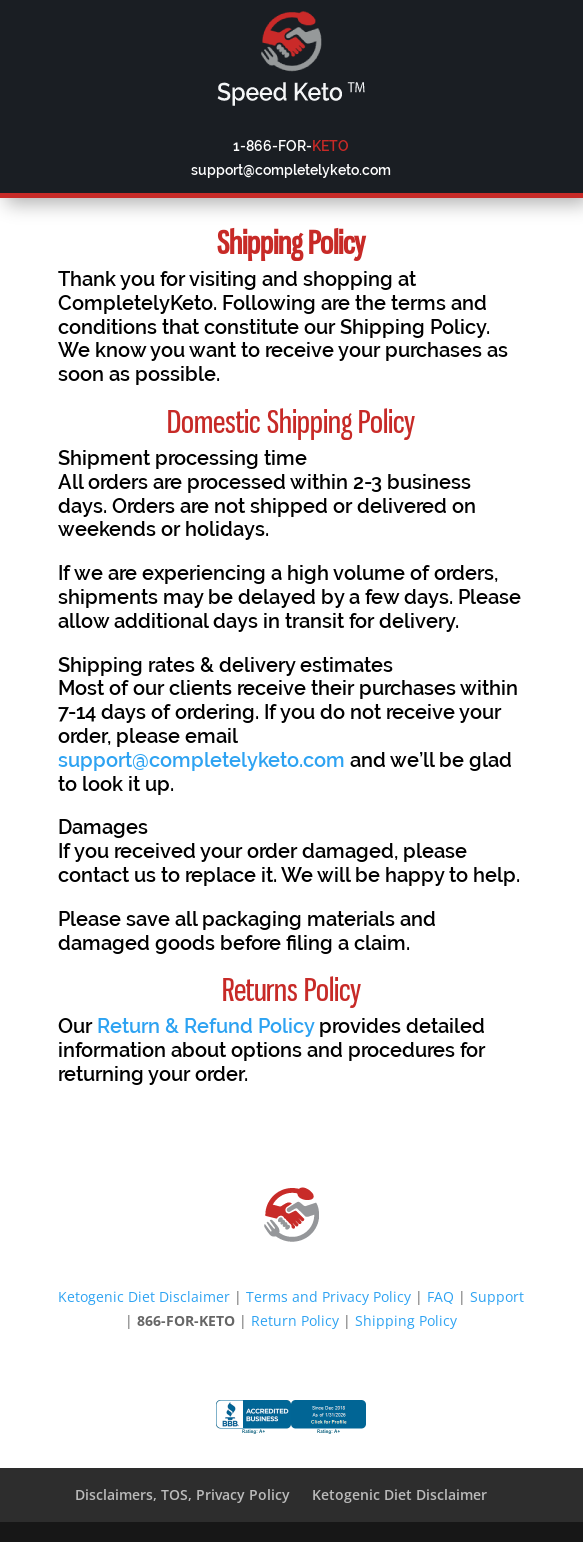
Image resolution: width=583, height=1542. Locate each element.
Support (497, 1296)
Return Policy (295, 1320)
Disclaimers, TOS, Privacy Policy (182, 1494)
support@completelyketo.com (201, 760)
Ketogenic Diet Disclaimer (144, 1296)
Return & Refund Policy (205, 1026)
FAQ (440, 1296)
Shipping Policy (406, 1320)
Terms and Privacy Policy (328, 1296)
